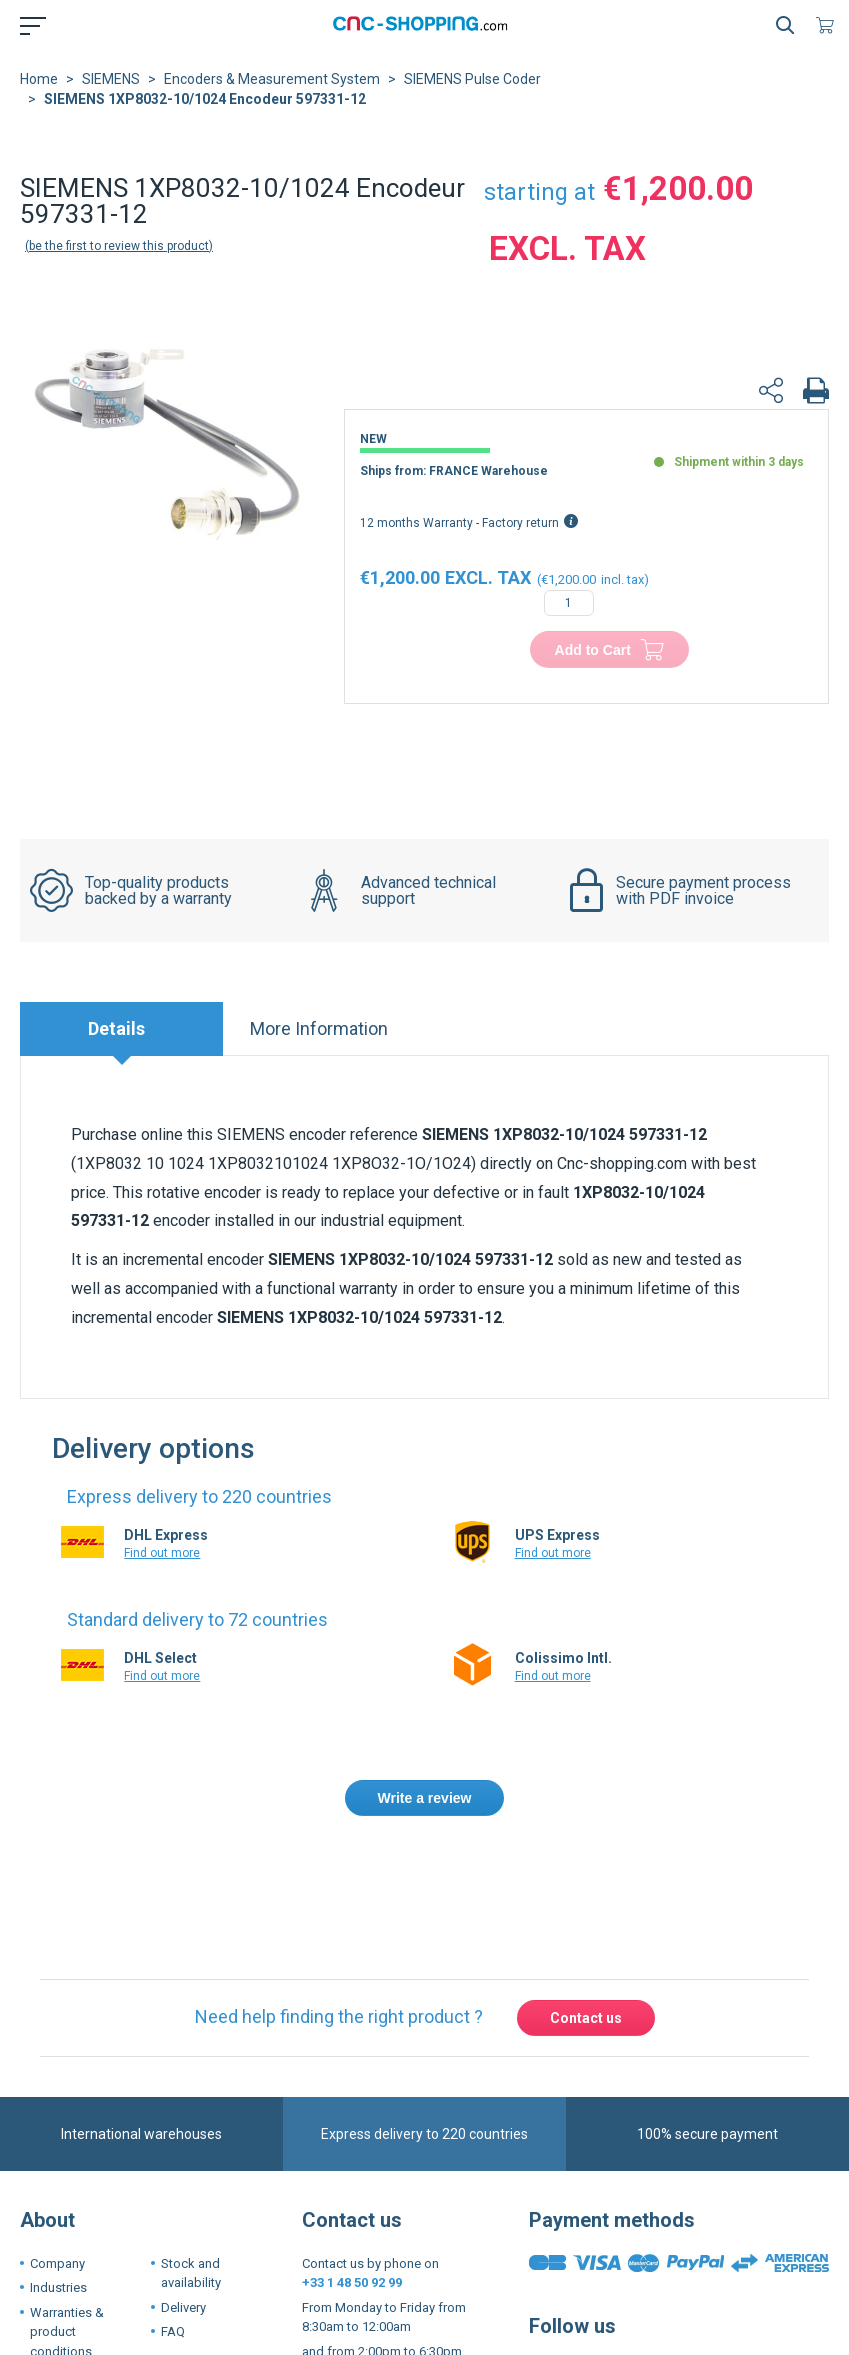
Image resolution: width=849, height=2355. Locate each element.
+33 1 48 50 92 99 (352, 2282)
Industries (58, 2287)
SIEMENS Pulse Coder (472, 79)
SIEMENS (111, 79)
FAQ (173, 2331)
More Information (319, 1028)
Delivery (183, 2307)
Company (57, 2263)
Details (116, 1028)
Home (39, 79)
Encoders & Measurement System (272, 79)
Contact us (586, 2018)
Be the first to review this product (119, 246)
